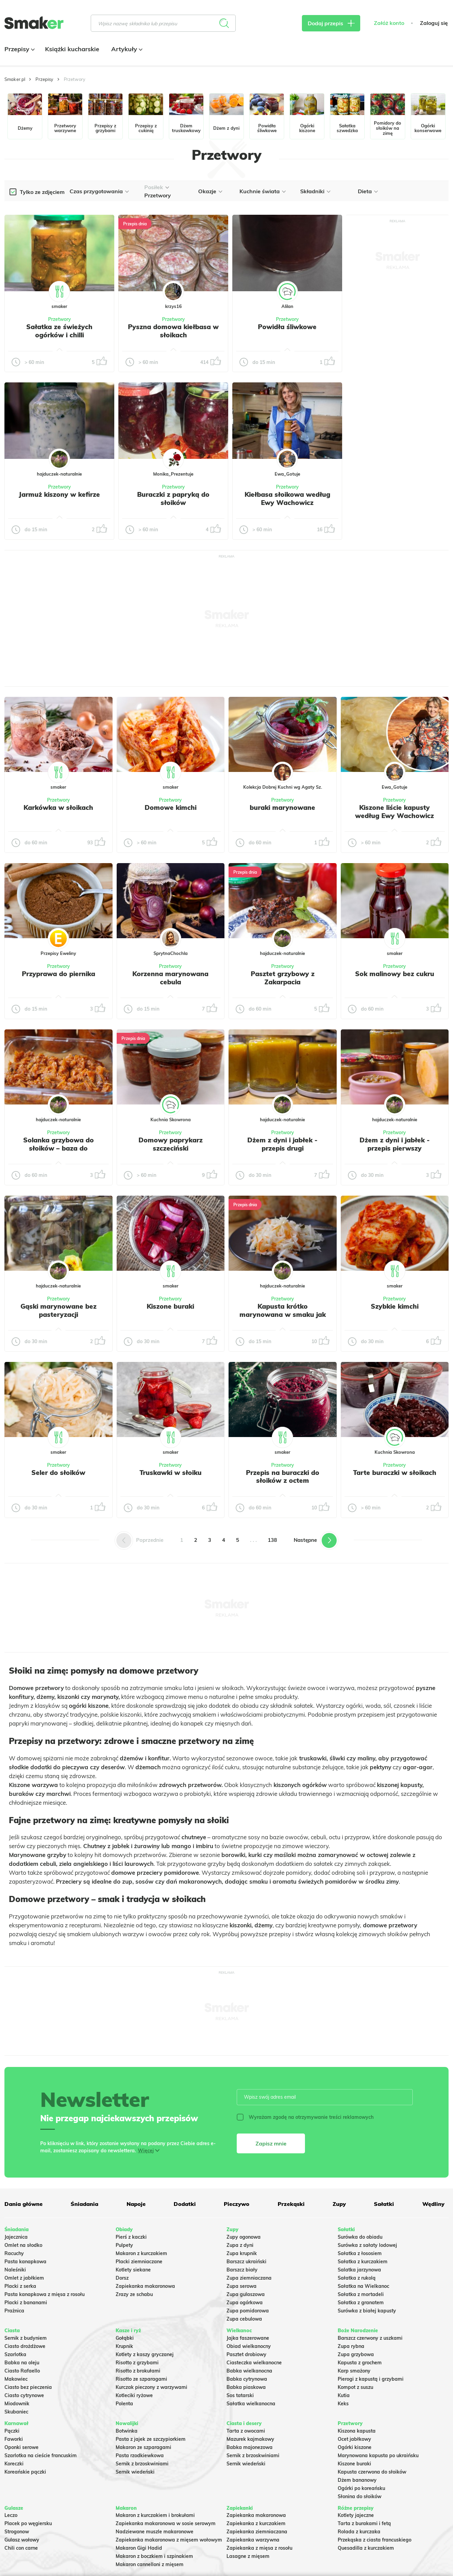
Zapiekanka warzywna (253, 2540)
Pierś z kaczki (131, 2237)
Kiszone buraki (170, 1306)
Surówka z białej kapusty (367, 2311)
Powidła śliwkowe (287, 327)
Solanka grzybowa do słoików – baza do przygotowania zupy (58, 1148)
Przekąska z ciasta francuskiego (374, 2540)
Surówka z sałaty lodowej (367, 2245)
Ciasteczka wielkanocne (254, 2363)
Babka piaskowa (246, 2387)
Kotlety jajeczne (356, 2515)
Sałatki (384, 2203)
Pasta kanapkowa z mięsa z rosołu (44, 2294)
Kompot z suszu (355, 2387)
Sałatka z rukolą (357, 2278)
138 (272, 1540)
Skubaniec (16, 2412)
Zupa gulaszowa (246, 2294)
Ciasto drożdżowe (24, 2346)
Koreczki (14, 2464)
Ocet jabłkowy (354, 2439)
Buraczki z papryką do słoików (173, 498)
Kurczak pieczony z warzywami (151, 2387)
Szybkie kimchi (395, 1306)
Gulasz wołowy (21, 2540)
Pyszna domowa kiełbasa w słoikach (173, 331)
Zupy (339, 2203)
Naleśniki (15, 2270)
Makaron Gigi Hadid (139, 2548)
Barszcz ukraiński (246, 2261)
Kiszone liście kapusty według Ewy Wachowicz (394, 811)
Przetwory (59, 319)
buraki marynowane (282, 807)
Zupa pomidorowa (248, 2311)
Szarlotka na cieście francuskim (40, 2455)
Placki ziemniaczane (139, 2261)
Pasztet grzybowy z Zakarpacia (283, 978)
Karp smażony (354, 2371)
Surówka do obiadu (360, 2237)
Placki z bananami (25, 2302)
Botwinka (126, 2431)
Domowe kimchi (170, 807)
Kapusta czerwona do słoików (372, 2472)
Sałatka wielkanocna (251, 2404)
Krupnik (124, 2346)
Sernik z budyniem (25, 2338)
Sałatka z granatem (361, 2302)
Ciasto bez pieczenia (28, 2387)
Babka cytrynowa (247, 2379)
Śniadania (84, 2203)
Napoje (136, 2203)
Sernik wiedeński (135, 2472)
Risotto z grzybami (137, 2363)
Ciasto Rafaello (22, 2371)
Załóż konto (389, 23)
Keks (343, 2404)
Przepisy (18, 49)
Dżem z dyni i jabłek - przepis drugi (282, 1144)
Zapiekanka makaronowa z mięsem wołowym (169, 2540)
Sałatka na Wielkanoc (363, 2286)
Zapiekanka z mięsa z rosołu (259, 2548)
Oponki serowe (21, 2447)
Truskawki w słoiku (171, 1472)
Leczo (10, 2515)
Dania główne (23, 2203)
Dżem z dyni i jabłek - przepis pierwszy (395, 1144)
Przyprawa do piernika (58, 974)
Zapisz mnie (271, 2143)
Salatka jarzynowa (359, 2270)
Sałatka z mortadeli (361, 2294)
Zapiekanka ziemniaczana (257, 2532)
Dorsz (122, 2278)
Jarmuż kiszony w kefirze (59, 494)
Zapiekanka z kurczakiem (256, 2523)
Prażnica (14, 2311)
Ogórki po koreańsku (361, 2488)
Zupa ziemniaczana (249, 2278)
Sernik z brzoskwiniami (142, 2464)
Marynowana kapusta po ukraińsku (378, 2455)
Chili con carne (21, 2548)
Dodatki (185, 2203)
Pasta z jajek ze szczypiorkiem (151, 2439)
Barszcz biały (242, 2270)
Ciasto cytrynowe (24, 2395)
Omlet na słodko (23, 2245)
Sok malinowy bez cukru (394, 974)
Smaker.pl (14, 79)
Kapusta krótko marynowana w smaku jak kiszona (282, 1314)
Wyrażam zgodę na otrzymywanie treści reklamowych (305, 2117)
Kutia (344, 2395)
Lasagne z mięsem (248, 2556)
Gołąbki (125, 2338)
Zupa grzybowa (356, 2354)
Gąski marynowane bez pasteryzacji (58, 1310)
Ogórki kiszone (354, 2447)
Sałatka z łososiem (360, 2253)
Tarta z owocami (246, 2431)
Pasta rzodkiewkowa (140, 2455)
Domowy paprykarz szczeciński (170, 1144)
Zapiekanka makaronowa (145, 2286)
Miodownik (16, 2404)
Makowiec (16, 2379)
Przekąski (291, 2203)
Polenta (124, 2404)
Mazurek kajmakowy (250, 2439)
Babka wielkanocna (249, 2371)
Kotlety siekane (133, 2270)
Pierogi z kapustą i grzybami (371, 2379)
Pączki (11, 2431)
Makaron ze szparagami (143, 2447)
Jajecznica (16, 2237)
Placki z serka (20, 2286)
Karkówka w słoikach (58, 807)
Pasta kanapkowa (25, 2261)
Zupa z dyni (240, 2245)
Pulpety (124, 2245)
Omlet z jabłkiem (24, 2278)
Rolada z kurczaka (359, 2532)
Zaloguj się (434, 23)
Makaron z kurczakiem (141, 2253)
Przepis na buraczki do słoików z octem (282, 1476)
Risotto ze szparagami (141, 2379)
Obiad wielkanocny (249, 2346)
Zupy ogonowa (244, 2237)
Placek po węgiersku (28, 2523)
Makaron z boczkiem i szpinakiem (154, 2556)
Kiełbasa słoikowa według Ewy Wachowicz (287, 498)
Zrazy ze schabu (134, 2294)
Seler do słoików (58, 1472)
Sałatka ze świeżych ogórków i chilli (59, 331)
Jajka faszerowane (248, 2338)
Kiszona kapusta (357, 2431)
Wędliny (433, 2203)
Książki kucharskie (72, 49)
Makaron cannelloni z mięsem (150, 2564)
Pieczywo (236, 2203)
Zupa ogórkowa (245, 2302)
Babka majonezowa (250, 2447)
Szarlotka (15, 2354)
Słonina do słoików (359, 2496)
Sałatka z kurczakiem (363, 2261)
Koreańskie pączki (25, 2472)
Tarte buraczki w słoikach (394, 1472)
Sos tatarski (240, 2395)
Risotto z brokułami (138, 2371)
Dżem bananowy (357, 2480)
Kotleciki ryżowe (134, 2395)
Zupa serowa (242, 2286)
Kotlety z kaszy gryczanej (145, 2354)
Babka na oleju (21, 2363)
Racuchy (14, 2253)
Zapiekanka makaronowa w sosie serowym (166, 2523)
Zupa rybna (351, 2346)
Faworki (13, 2439)
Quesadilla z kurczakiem (366, 2548)
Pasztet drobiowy (246, 2354)
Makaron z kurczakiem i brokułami (155, 2515)
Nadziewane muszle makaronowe (154, 2532)
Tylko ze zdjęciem (42, 192)
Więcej (146, 2151)
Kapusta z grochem (360, 2363)
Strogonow (16, 2532)
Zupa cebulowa (244, 2319)
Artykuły (126, 49)
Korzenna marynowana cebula (170, 978)
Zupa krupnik (242, 2253)
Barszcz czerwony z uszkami (370, 2338)
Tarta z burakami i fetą (364, 2523)
